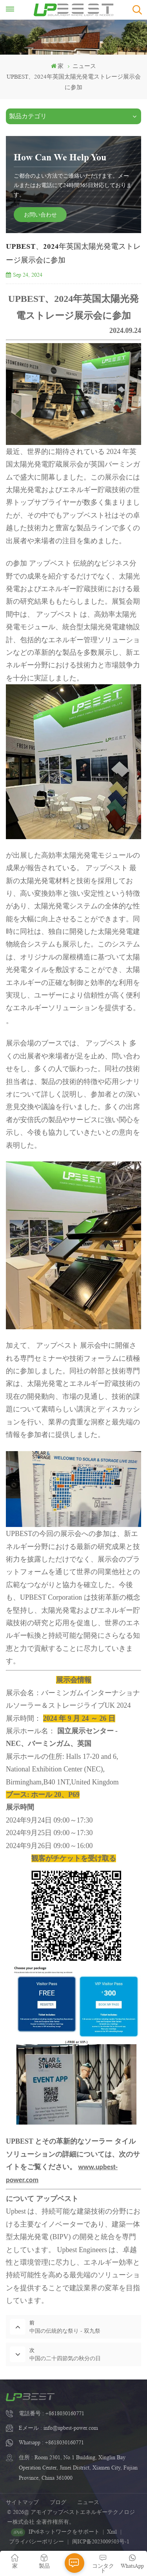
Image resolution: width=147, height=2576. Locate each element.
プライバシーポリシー (36, 2541)
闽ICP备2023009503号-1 (100, 2541)
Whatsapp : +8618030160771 (51, 2442)
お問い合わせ (40, 214)
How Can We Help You (60, 157)
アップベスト (57, 2199)
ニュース (88, 2502)
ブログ (58, 2502)
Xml (112, 2531)
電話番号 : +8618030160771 (51, 2413)
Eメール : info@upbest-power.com (58, 2428)
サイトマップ (22, 2502)
